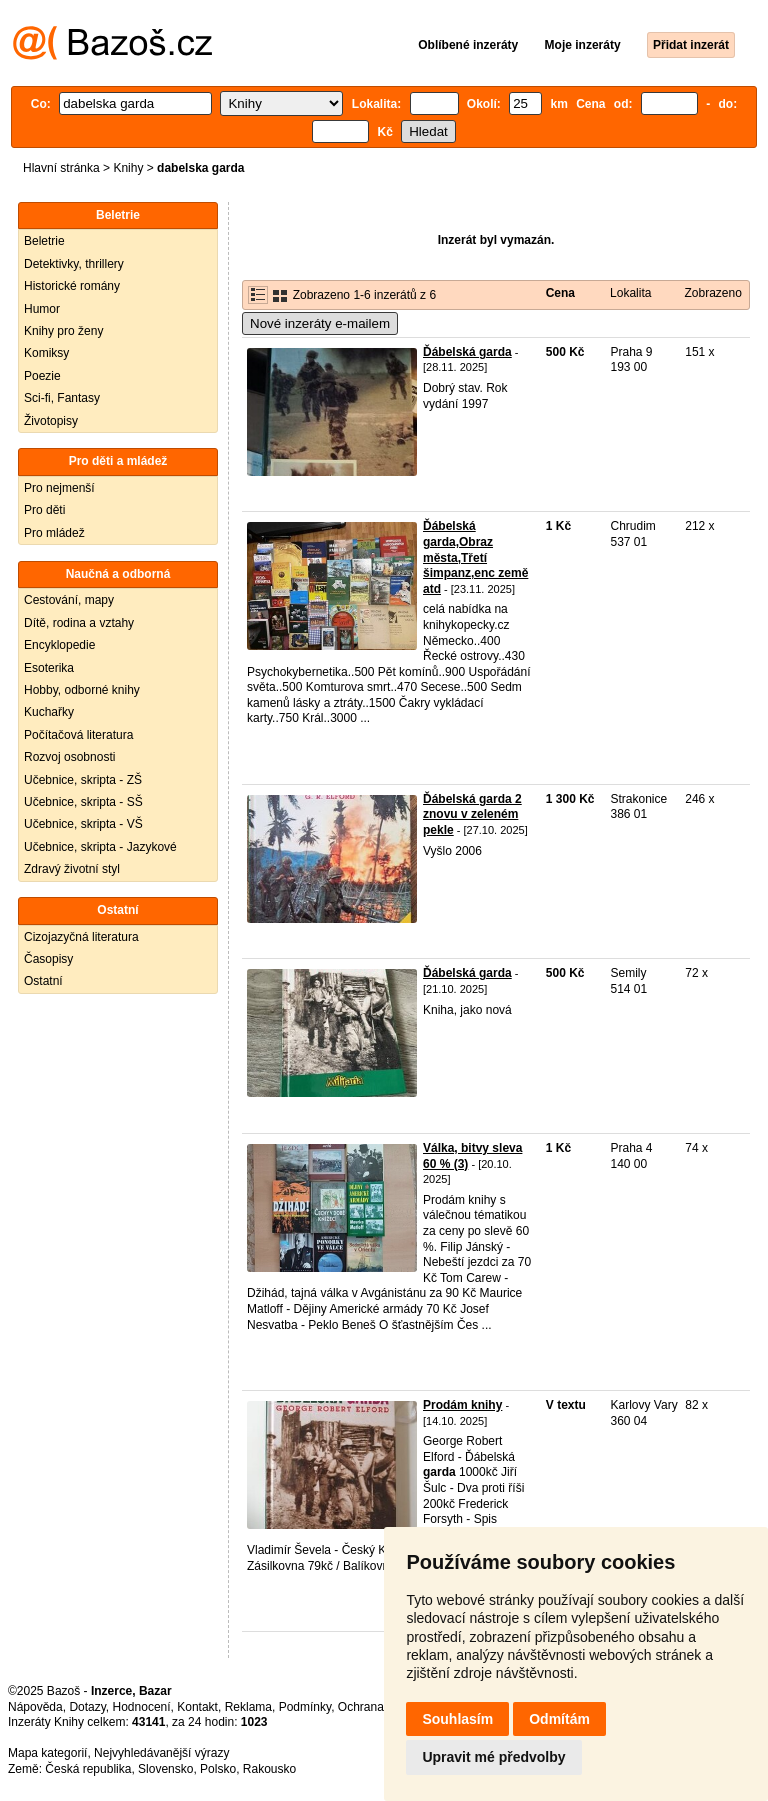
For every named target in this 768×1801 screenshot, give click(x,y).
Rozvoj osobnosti (69, 757)
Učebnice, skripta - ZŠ (83, 780)
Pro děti (44, 510)
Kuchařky (49, 712)
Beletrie (44, 241)
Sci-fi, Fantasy (62, 398)
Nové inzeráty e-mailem (320, 323)
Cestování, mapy (69, 600)
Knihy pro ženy (63, 331)
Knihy (128, 168)
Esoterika (49, 668)
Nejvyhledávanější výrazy (161, 1753)
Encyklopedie (59, 645)
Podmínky (305, 1707)
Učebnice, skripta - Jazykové (100, 847)
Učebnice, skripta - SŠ (83, 802)
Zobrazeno (712, 293)
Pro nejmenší (59, 488)
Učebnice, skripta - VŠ (83, 824)
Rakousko (269, 1769)
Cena (560, 293)
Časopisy (48, 959)
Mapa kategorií (47, 1753)
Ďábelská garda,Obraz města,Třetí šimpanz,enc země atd (475, 557)
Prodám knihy (462, 1405)
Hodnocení (142, 1707)
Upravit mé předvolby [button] (493, 1757)
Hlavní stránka (61, 168)
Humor (42, 309)
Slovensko (165, 1769)
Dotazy (87, 1707)
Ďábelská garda (467, 352)
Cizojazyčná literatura (81, 937)
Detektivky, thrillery (74, 264)
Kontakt (197, 1707)
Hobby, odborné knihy (82, 690)
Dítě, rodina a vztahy (79, 623)
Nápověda (35, 1707)
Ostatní (43, 981)
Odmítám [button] (559, 1719)
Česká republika (88, 1769)
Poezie (42, 376)
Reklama (248, 1707)
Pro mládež (54, 533)
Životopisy (51, 421)
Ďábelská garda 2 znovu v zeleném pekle (472, 814)
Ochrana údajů (377, 1707)
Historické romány (72, 286)
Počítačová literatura (78, 735)
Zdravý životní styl (72, 869)
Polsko (218, 1769)
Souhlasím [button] (457, 1719)
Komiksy (46, 353)
